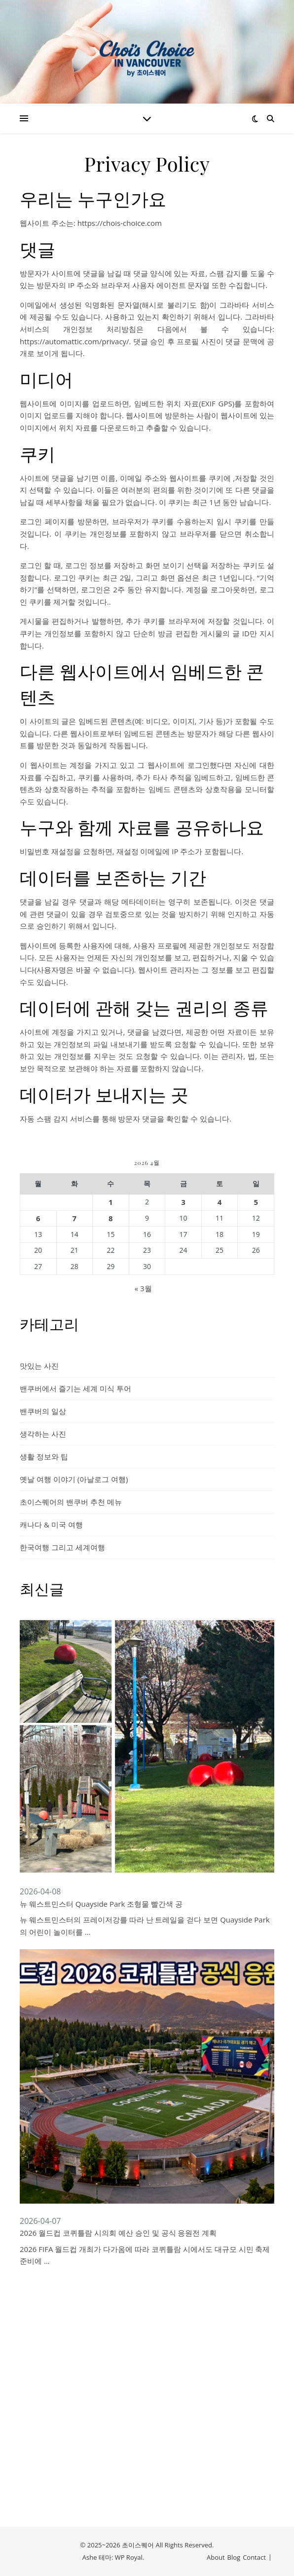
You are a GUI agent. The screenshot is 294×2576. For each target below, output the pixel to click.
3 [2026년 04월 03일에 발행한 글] (183, 1202)
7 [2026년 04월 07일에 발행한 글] (75, 1218)
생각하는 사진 (43, 1434)
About (216, 2557)
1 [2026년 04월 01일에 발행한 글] (111, 1202)
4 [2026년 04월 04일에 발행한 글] (220, 1202)
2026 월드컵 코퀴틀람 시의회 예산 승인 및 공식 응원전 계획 (118, 2233)
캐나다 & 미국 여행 (51, 1524)
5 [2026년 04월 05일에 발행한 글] (256, 1202)
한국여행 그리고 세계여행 (62, 1547)
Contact (254, 2557)
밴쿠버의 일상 (43, 1411)
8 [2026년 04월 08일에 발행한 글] (111, 1218)
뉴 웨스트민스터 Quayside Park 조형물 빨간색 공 (101, 1904)
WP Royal (129, 2557)
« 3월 (143, 1288)
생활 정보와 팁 (44, 1456)
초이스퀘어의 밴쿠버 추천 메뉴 (71, 1502)
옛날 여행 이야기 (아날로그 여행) (74, 1479)
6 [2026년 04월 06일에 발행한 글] (38, 1218)
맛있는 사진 (39, 1366)
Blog (234, 2557)
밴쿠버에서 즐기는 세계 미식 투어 (75, 1388)
